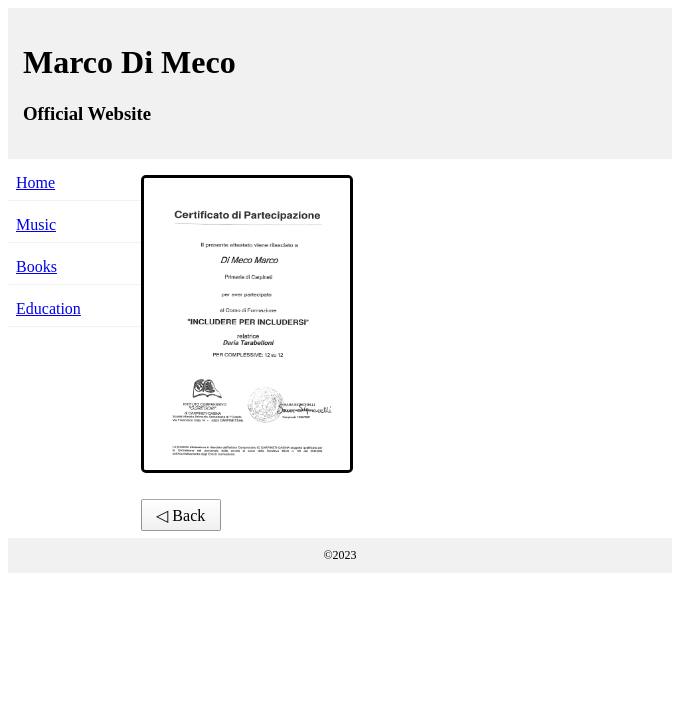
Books (36, 266)
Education (48, 308)
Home (35, 182)
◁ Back (180, 515)
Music (36, 224)
